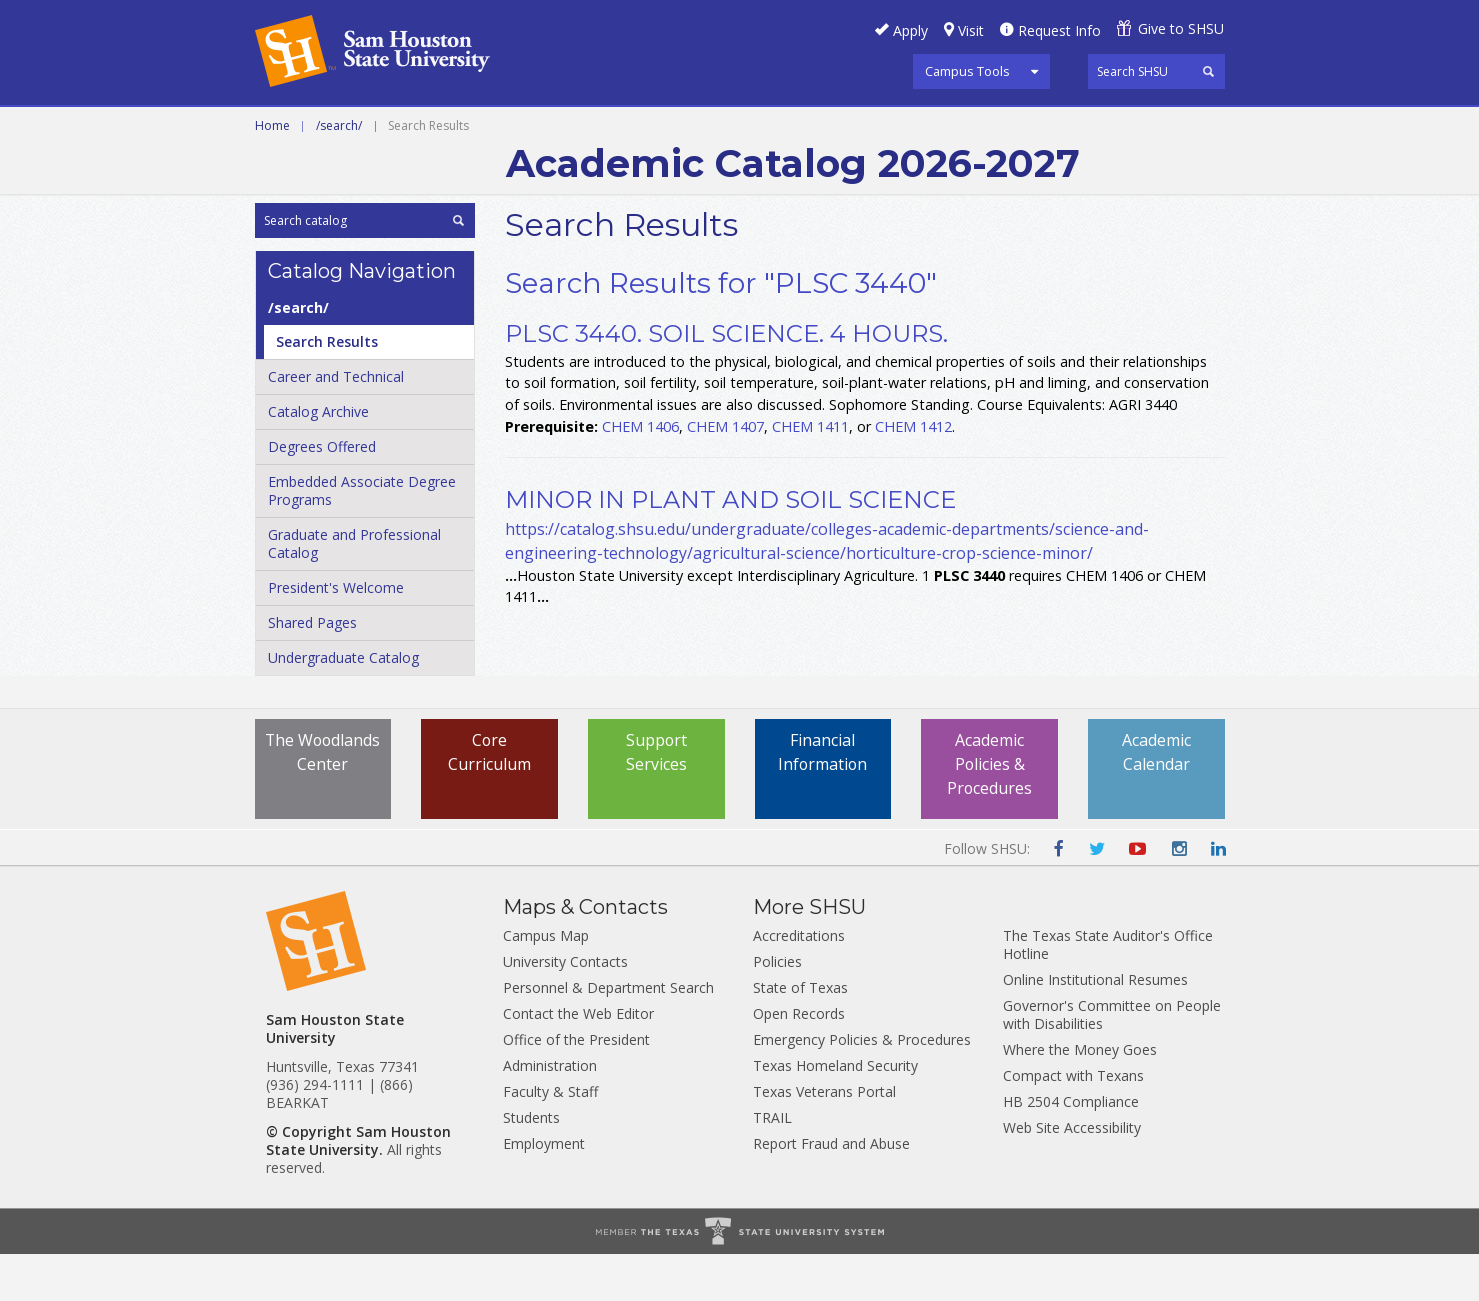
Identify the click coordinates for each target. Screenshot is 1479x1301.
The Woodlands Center (323, 812)
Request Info (1059, 30)
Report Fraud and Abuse (831, 1190)
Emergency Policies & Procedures (862, 1086)
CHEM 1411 (810, 472)
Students (531, 1164)
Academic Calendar (1156, 800)
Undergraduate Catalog (343, 704)
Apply (910, 30)
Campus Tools (967, 71)
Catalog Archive (318, 458)
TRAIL (772, 1164)
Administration (550, 1112)
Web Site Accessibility (1072, 1174)
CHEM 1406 (640, 472)
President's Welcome (336, 634)
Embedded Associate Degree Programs (362, 537)
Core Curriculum (489, 800)
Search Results (327, 388)
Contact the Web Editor (578, 1060)
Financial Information (822, 800)
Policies (777, 1008)
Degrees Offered (322, 493)
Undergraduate (528, 129)
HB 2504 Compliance (1071, 1148)
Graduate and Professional (737, 129)
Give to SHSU (1181, 28)
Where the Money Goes (1080, 1096)
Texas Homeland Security (835, 1112)
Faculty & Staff (550, 1138)
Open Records (799, 1060)
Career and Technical (345, 129)
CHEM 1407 (725, 472)
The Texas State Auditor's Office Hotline (1108, 991)
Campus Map (546, 982)
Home (272, 172)
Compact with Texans (1073, 1122)
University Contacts (565, 1008)
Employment (544, 1190)
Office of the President (576, 1086)
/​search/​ (298, 354)
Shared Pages (312, 669)
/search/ (339, 172)
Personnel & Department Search (608, 1034)
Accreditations (799, 982)
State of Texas (800, 1034)
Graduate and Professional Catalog (354, 590)
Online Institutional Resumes (1095, 1026)
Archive (910, 129)
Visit (971, 30)
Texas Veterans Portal (824, 1138)
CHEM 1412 (913, 472)
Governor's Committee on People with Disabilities (1112, 1061)
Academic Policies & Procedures (990, 812)
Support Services (656, 800)
